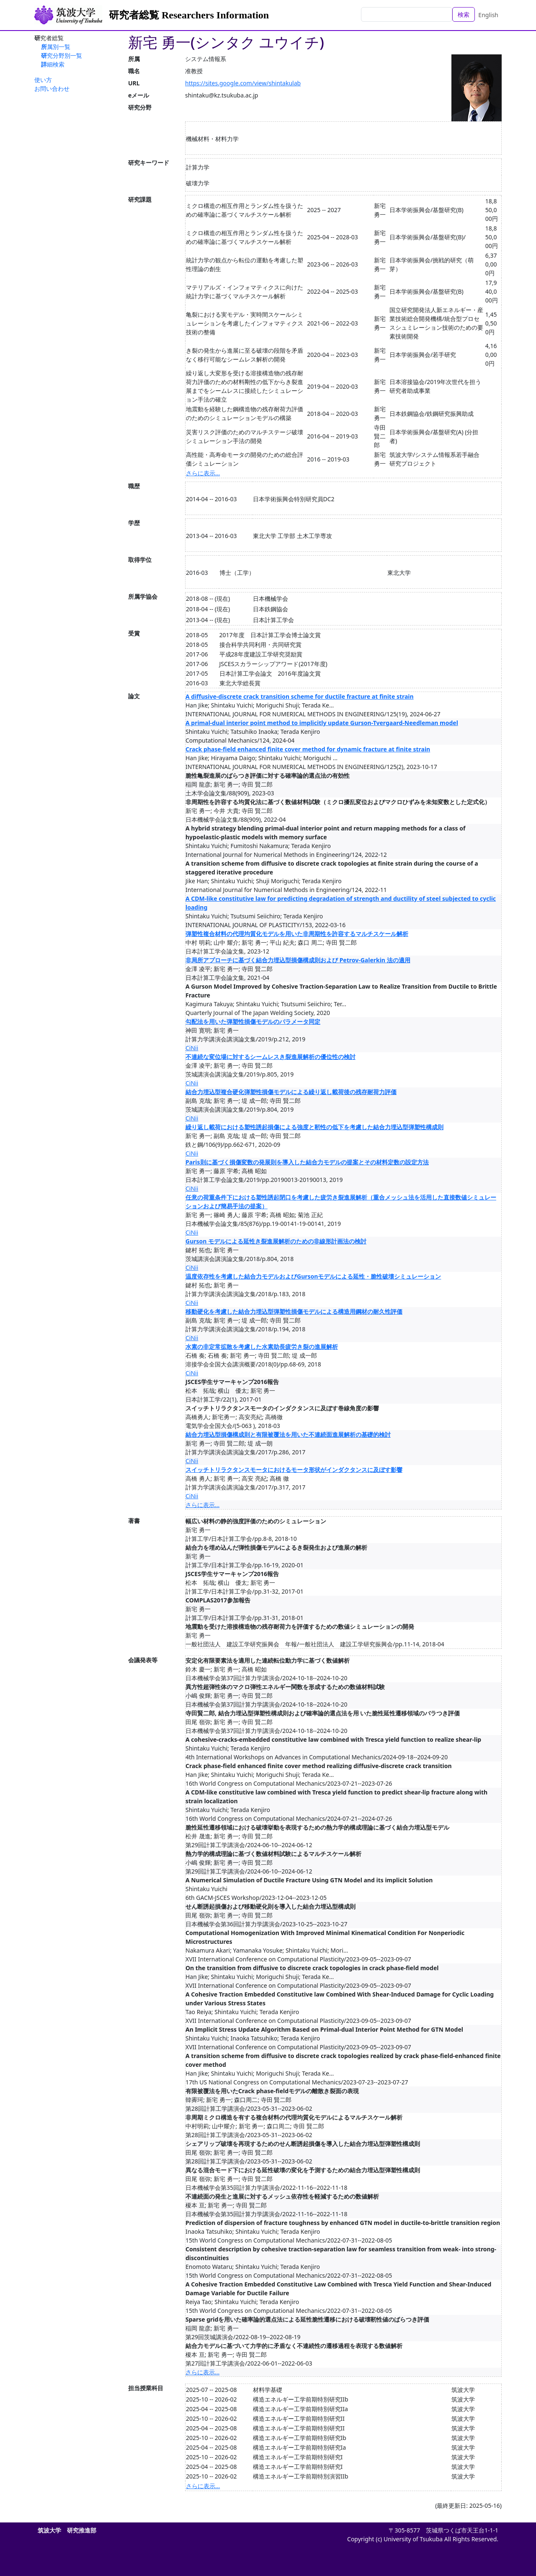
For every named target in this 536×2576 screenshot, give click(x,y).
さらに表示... (203, 473)
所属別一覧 (55, 47)
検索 (463, 14)
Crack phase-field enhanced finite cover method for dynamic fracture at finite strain (308, 749)
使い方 (43, 80)
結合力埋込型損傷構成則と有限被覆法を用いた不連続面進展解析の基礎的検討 (288, 1434)
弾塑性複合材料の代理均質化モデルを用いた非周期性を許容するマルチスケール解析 (297, 934)
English (488, 15)
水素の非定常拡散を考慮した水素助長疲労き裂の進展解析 (262, 1347)
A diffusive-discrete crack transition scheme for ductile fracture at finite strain (300, 696)
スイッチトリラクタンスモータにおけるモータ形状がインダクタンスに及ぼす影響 (294, 1470)
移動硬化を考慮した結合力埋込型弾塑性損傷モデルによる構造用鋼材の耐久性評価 (294, 1311)
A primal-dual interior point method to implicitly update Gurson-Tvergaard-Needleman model (322, 723)
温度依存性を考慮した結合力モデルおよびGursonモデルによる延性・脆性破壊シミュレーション (313, 1276)
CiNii (192, 1048)
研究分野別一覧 (61, 55)
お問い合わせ (52, 88)
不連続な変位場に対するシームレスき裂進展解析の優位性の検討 (271, 1057)
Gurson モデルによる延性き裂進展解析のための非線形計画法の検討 (276, 1241)
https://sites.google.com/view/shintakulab (243, 83)
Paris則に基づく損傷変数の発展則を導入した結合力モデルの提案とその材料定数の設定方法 (307, 1162)
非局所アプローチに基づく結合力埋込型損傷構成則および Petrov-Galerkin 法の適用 (298, 960)
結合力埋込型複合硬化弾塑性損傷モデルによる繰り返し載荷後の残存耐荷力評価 (291, 1092)
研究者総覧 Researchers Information (189, 15)
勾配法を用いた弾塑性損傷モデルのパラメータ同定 (253, 1021)
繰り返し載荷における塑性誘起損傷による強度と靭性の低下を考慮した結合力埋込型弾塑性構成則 (314, 1127)
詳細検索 (52, 64)
